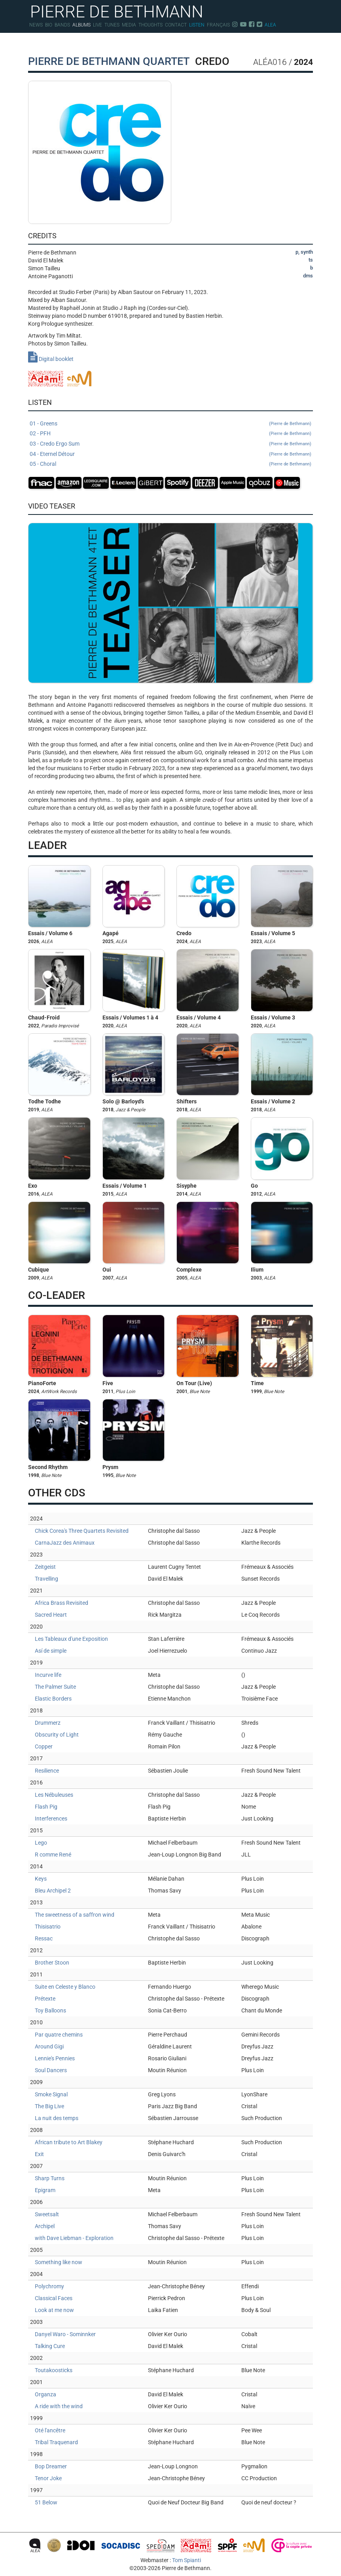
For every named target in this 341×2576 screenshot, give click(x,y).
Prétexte (45, 1998)
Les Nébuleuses (54, 1795)
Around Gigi (49, 2046)
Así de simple (50, 1651)
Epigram (45, 2190)
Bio (48, 25)
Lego (41, 1842)
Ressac (44, 1938)
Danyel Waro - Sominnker (65, 2334)
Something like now (58, 2262)
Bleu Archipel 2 (53, 1890)
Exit (39, 2154)
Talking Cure (50, 2346)
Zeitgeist (45, 1567)
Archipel (45, 2226)
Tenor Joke (48, 2478)
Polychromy (49, 2286)
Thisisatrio (48, 1926)
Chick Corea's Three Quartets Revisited (82, 1531)
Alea (270, 25)
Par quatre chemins (59, 2034)
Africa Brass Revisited (61, 1603)
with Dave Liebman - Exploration (74, 2238)
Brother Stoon (52, 1962)
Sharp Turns (49, 2178)
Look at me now (54, 2310)
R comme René (53, 1854)
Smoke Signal (51, 2094)
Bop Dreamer (51, 2466)
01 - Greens (170, 424)
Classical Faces (53, 2298)
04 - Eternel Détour (170, 454)
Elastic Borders (53, 1698)
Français (218, 25)
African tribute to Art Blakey (68, 2142)
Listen (197, 25)
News (36, 25)
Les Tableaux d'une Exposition (71, 1639)
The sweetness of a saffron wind (74, 1915)
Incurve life (48, 1675)
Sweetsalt (47, 2214)
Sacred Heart (51, 1615)
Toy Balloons (50, 2010)
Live (97, 25)
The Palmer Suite (55, 1687)
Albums (81, 25)
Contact (176, 25)
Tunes (111, 25)
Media (129, 25)
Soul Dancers (51, 2070)
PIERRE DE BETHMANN (116, 11)
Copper (44, 1746)
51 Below (46, 2502)
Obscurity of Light (57, 1734)
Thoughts (150, 25)
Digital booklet (51, 359)
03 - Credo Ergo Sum (170, 444)
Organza (45, 2394)
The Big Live (49, 2106)
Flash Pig (46, 1806)
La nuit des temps (56, 2118)
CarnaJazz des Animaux (65, 1543)
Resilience (47, 1770)
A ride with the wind (59, 2406)
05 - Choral (170, 464)
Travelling (46, 1579)
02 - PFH (170, 434)
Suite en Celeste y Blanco (65, 1987)
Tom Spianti (186, 2560)
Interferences (51, 1818)
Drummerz (48, 1723)
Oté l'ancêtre (50, 2430)
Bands (62, 25)
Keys (41, 1879)
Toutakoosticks (53, 2370)
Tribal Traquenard (56, 2442)
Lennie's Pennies (55, 2058)
